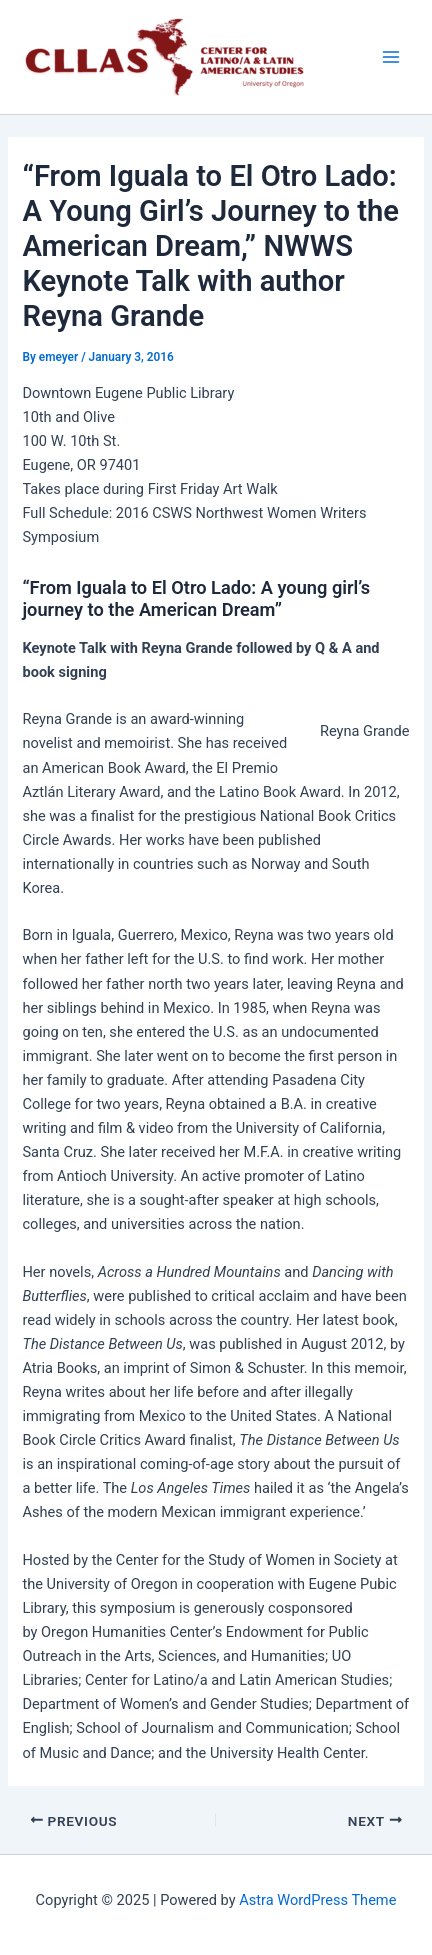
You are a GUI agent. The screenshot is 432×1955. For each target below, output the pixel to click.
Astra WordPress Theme (317, 1900)
